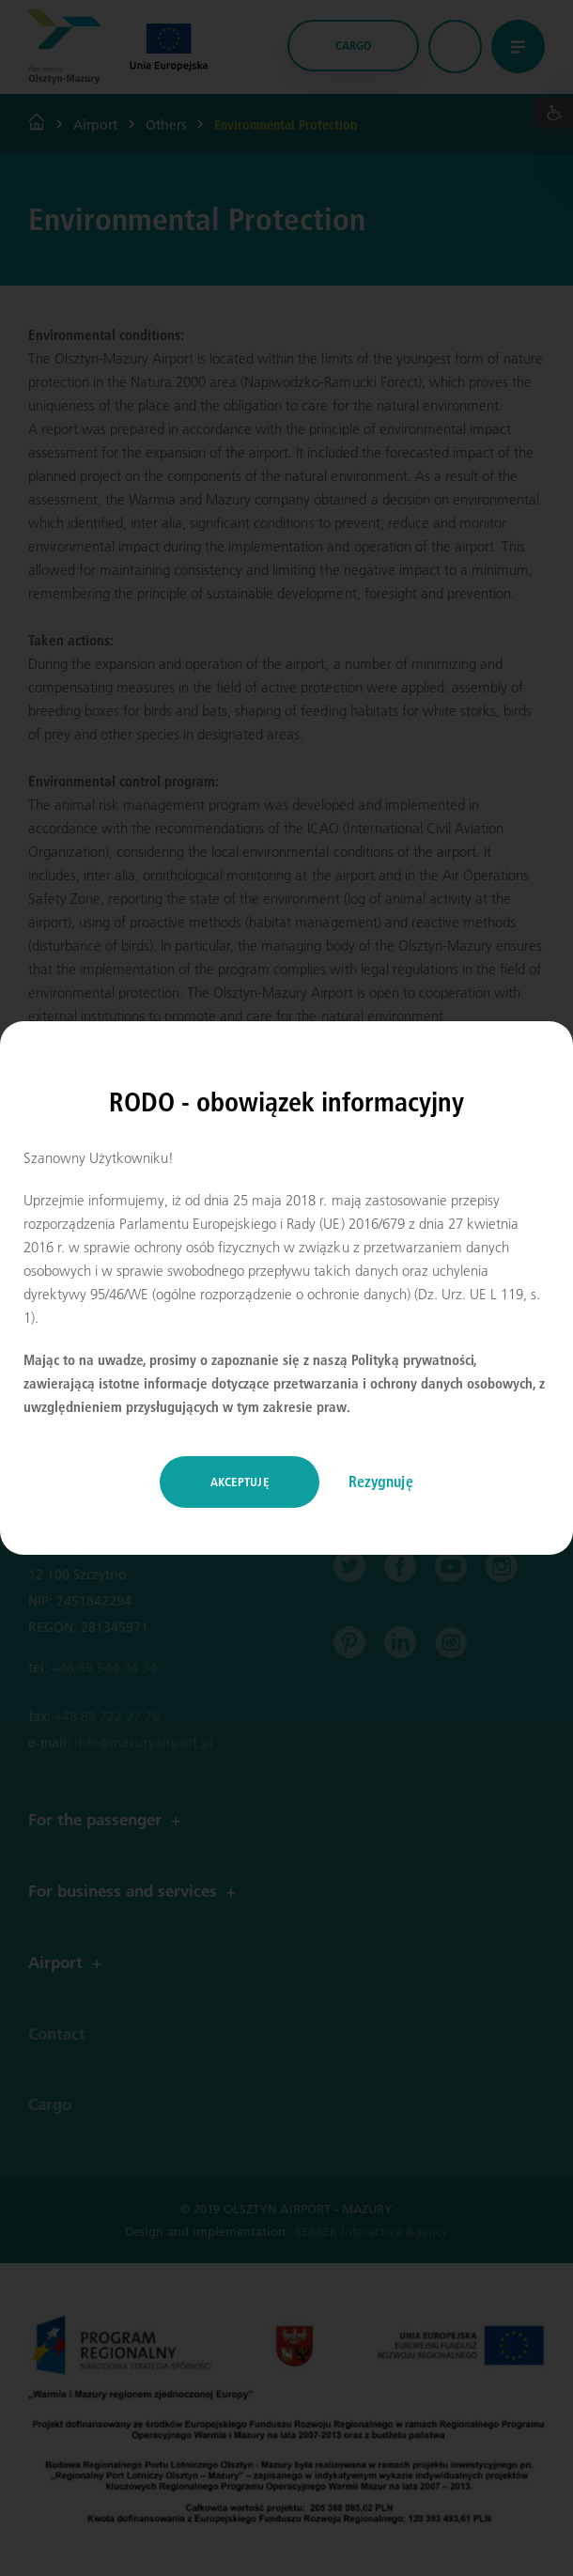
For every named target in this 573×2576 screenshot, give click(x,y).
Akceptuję (239, 1481)
